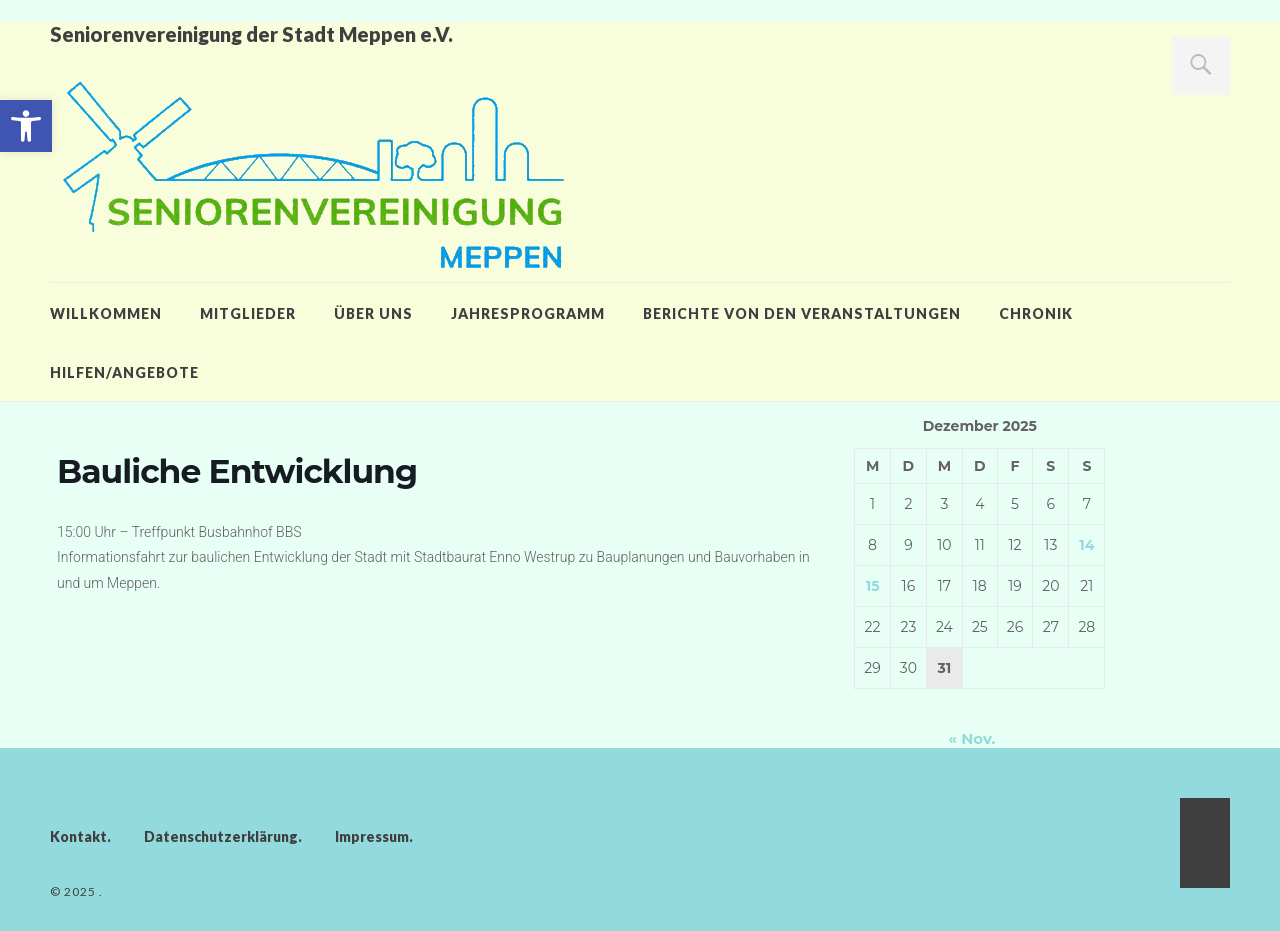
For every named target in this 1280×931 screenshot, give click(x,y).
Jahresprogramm (528, 313)
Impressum (372, 836)
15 (873, 586)
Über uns (373, 313)
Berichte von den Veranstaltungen (802, 313)
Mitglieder (248, 313)
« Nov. (971, 738)
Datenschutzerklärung (221, 836)
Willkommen (106, 313)
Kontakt (78, 836)
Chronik (1036, 313)
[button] (26, 126)
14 (1086, 545)
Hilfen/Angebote (124, 372)
